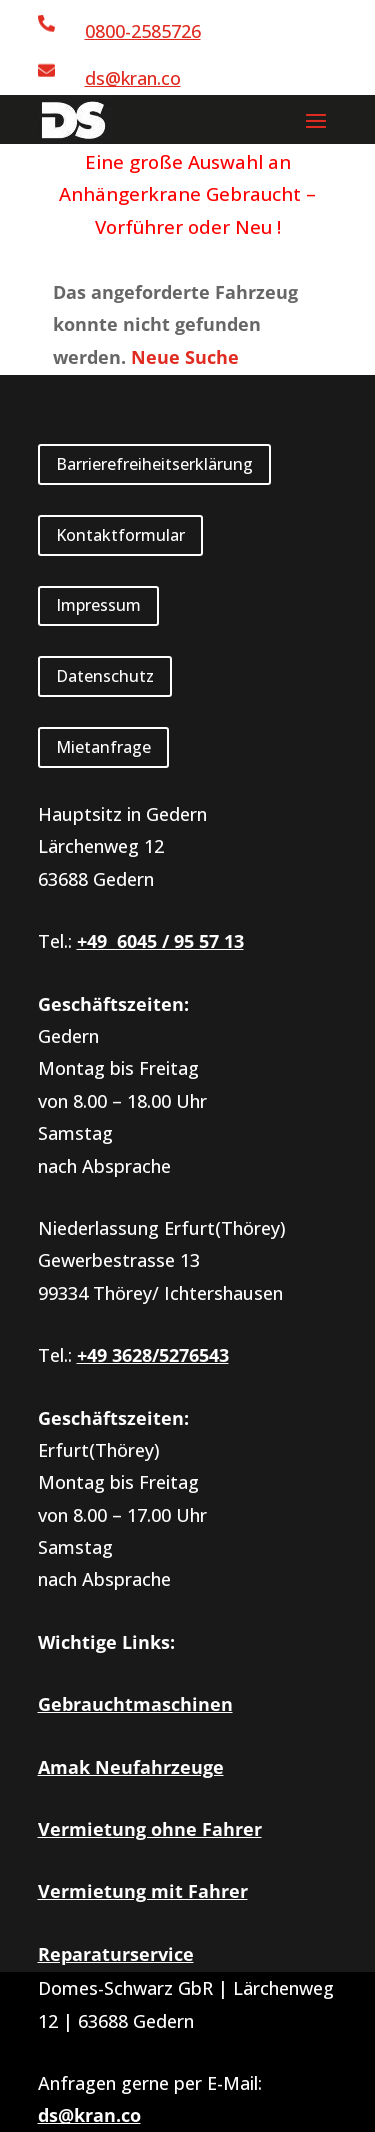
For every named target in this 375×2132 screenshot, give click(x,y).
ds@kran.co (133, 78)
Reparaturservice (116, 1954)
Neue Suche (185, 357)
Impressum (98, 605)
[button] (316, 120)
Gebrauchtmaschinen (135, 1704)
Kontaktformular (120, 535)
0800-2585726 (143, 31)
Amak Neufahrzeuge (131, 1767)
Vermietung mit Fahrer (143, 1891)
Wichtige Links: (106, 1642)
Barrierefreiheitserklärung (154, 464)
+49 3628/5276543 (153, 1355)
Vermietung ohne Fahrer (150, 1829)
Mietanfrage (103, 747)
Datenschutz (105, 676)
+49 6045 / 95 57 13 (160, 941)
